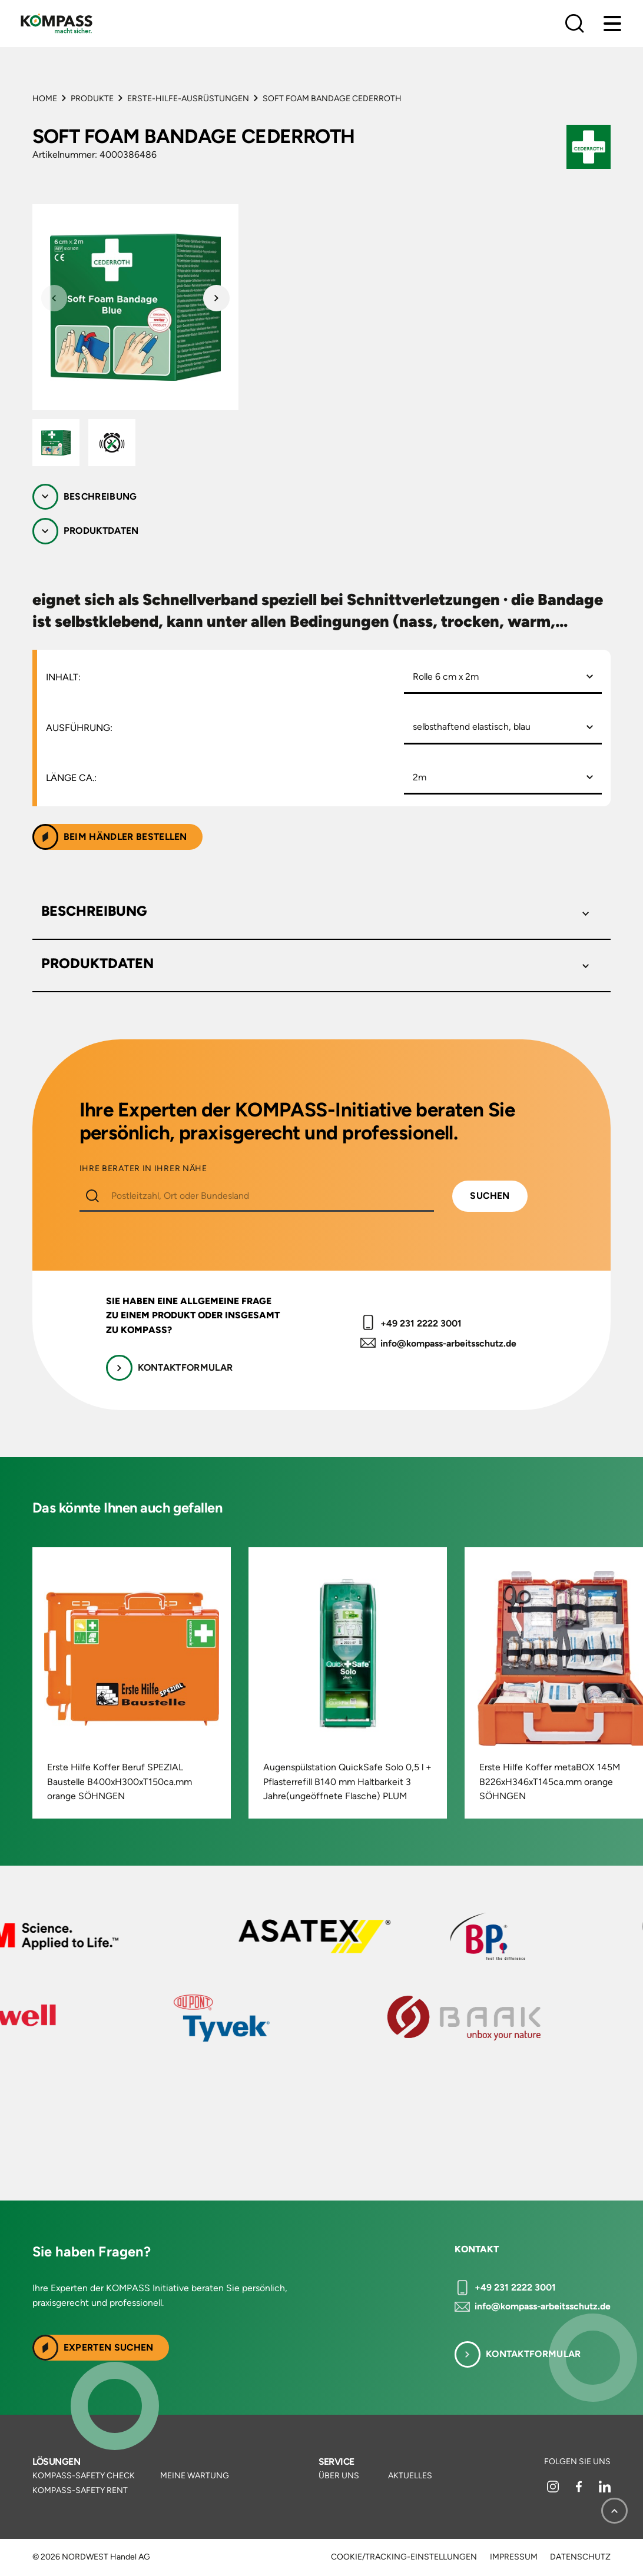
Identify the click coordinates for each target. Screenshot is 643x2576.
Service (336, 2461)
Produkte (92, 99)
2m (419, 777)
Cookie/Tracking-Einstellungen (404, 2557)
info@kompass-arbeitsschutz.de (448, 1343)
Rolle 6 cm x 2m (446, 676)
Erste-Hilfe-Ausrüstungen (188, 99)
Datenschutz (580, 2557)
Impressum (514, 2557)
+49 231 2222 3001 (421, 1323)
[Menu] (612, 23)
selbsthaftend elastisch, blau (472, 726)
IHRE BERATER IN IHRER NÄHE (143, 1169)
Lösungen (56, 2461)
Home (44, 99)
